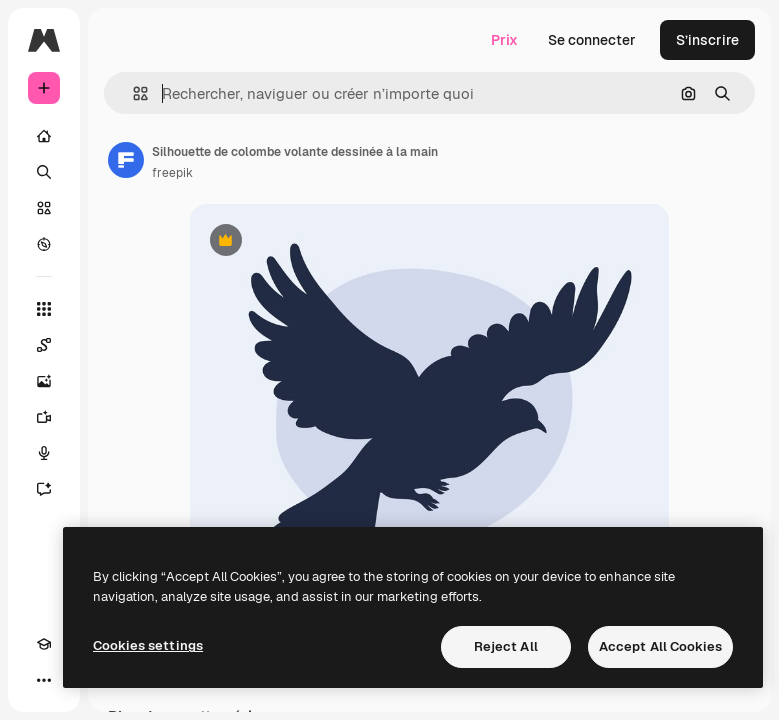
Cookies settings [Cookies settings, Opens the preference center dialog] (148, 645)
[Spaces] (44, 345)
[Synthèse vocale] (44, 453)
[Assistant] (44, 489)
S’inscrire (707, 40)
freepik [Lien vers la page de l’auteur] (172, 173)
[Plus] (44, 680)
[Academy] (44, 644)
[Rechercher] (44, 172)
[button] (132, 93)
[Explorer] (44, 244)
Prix (504, 40)
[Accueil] (44, 136)
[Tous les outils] (44, 309)
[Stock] (44, 208)
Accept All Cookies (660, 646)
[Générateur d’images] (44, 381)
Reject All (506, 646)
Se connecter (592, 40)
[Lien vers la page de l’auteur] (126, 160)
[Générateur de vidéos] (44, 417)
